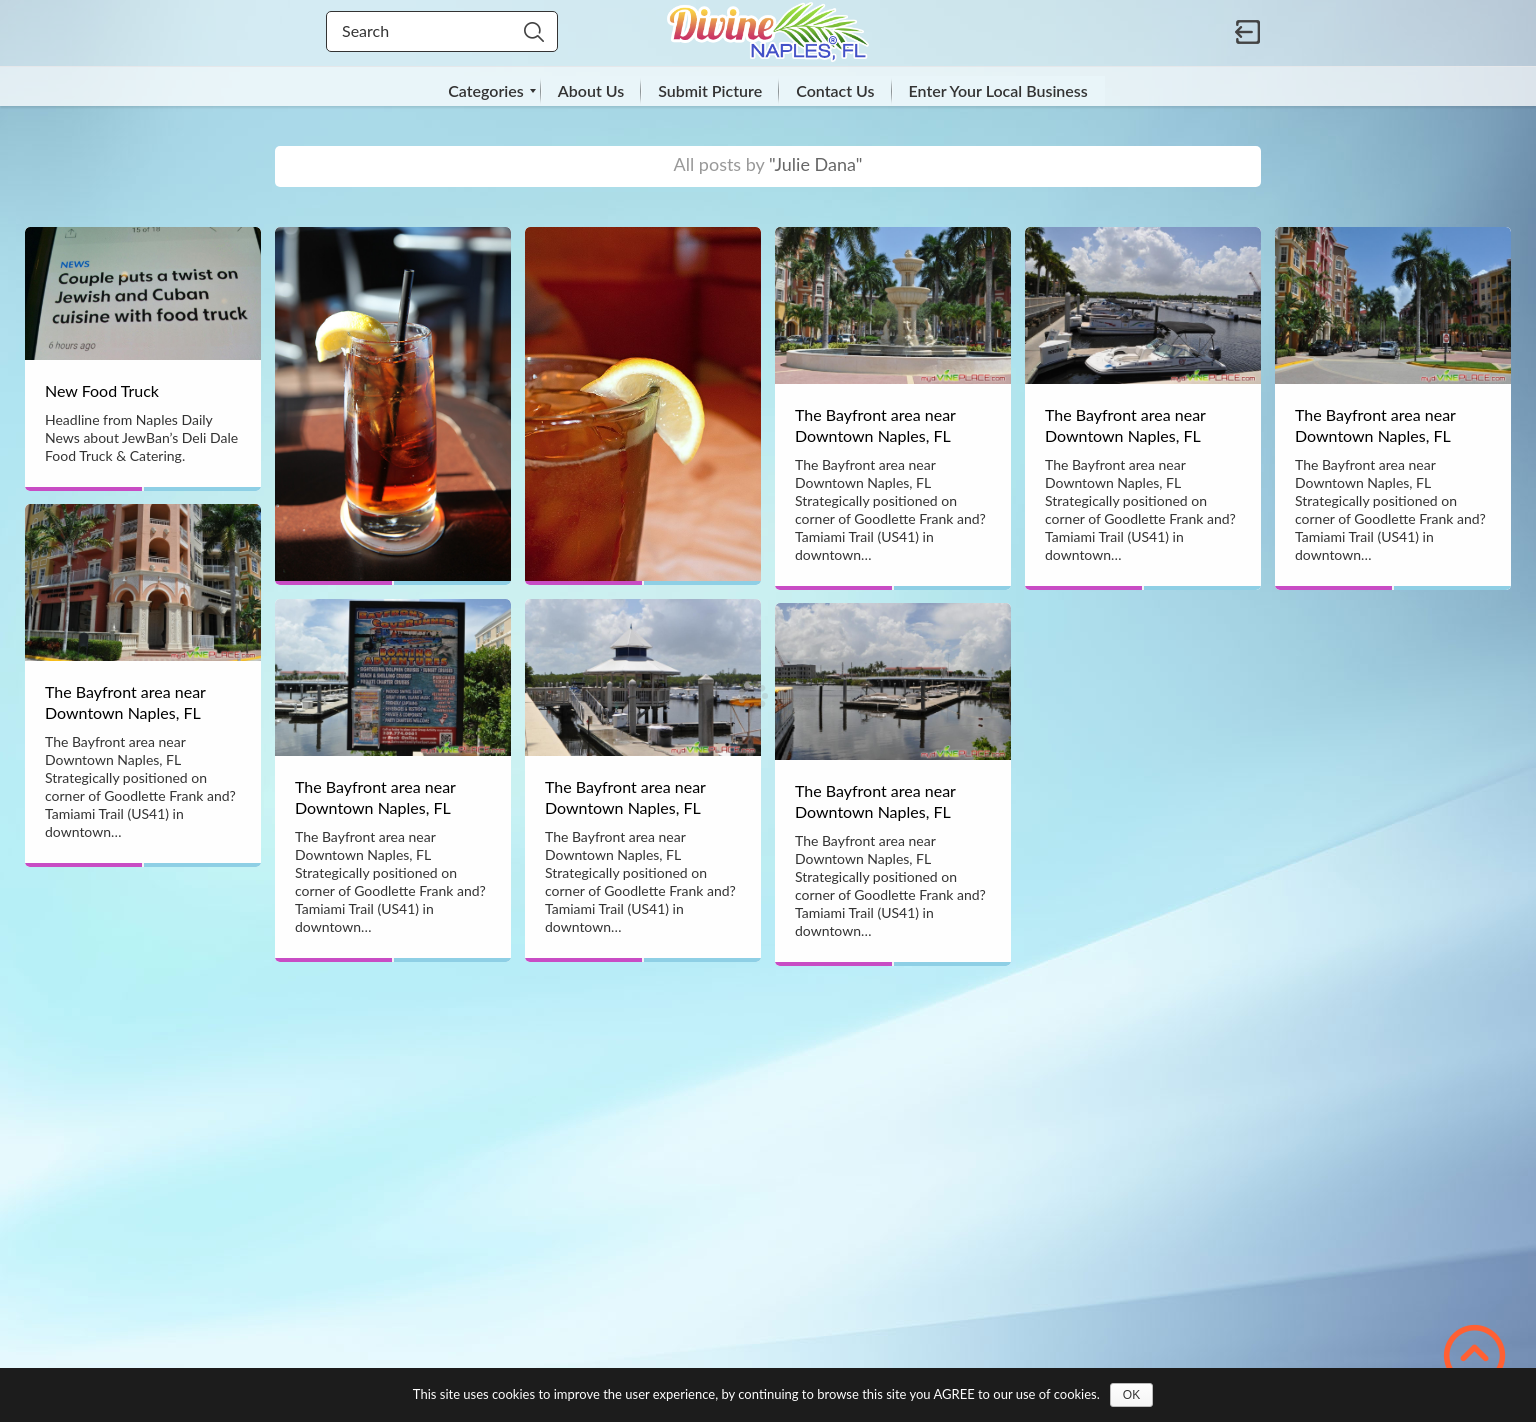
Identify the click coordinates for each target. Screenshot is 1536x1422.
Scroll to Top (1474, 1355)
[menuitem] (486, 91)
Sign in (1248, 32)
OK (1131, 1395)
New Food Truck (102, 390)
